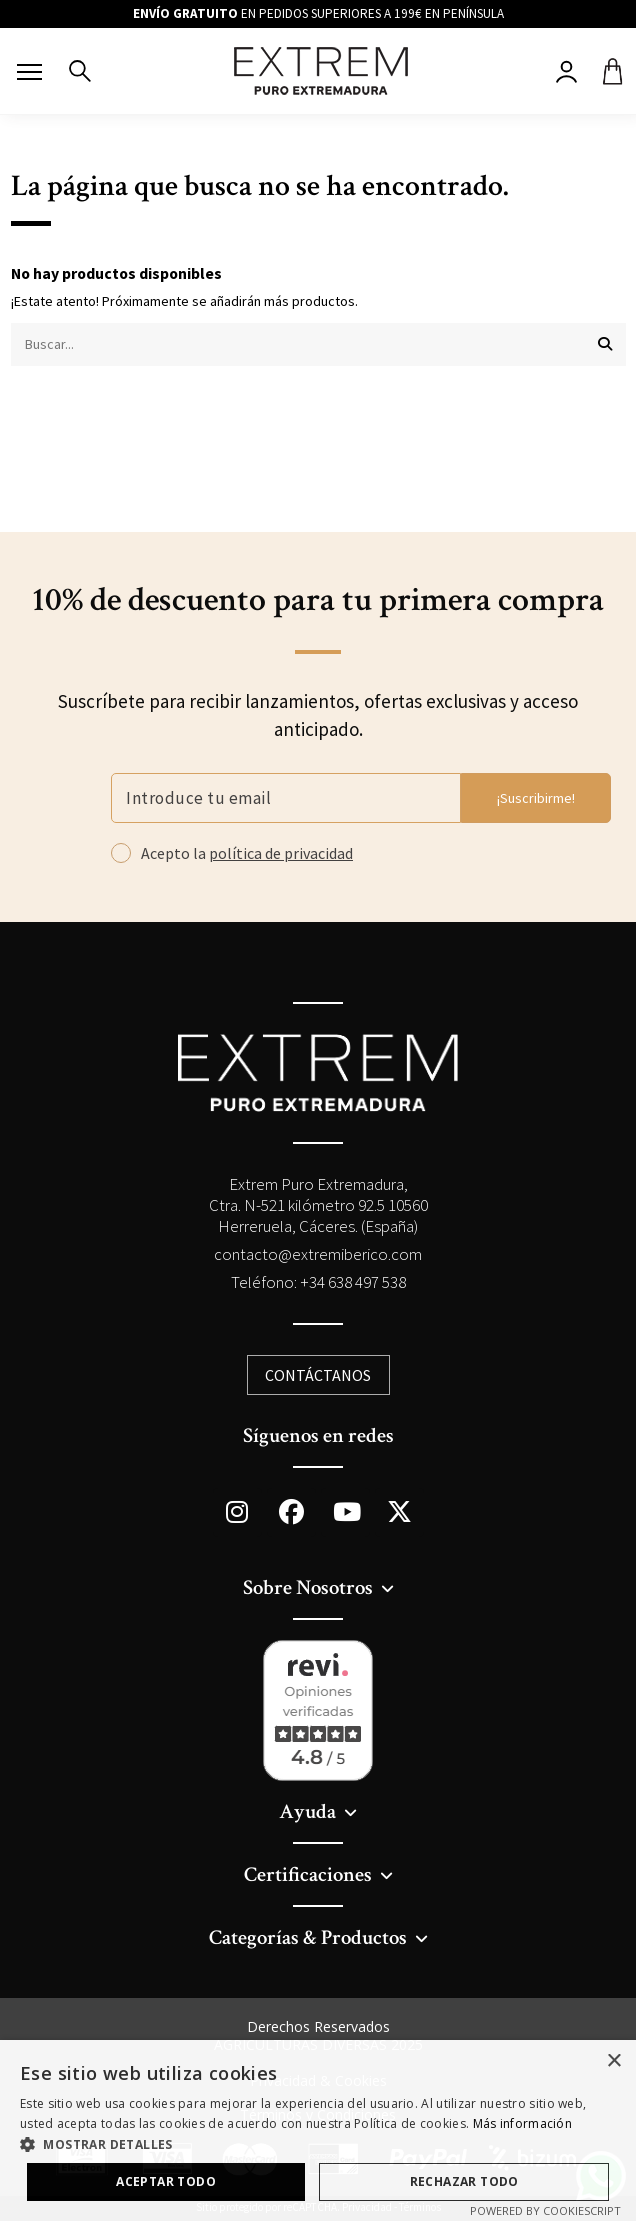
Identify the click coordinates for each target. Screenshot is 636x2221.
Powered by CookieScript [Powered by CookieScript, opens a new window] (545, 2210)
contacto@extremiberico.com (318, 1254)
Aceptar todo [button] (166, 2181)
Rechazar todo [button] (464, 2181)
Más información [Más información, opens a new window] (523, 2123)
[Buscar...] (605, 344)
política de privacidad (281, 853)
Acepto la (247, 853)
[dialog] (318, 2130)
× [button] (613, 2061)
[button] (318, 2144)
